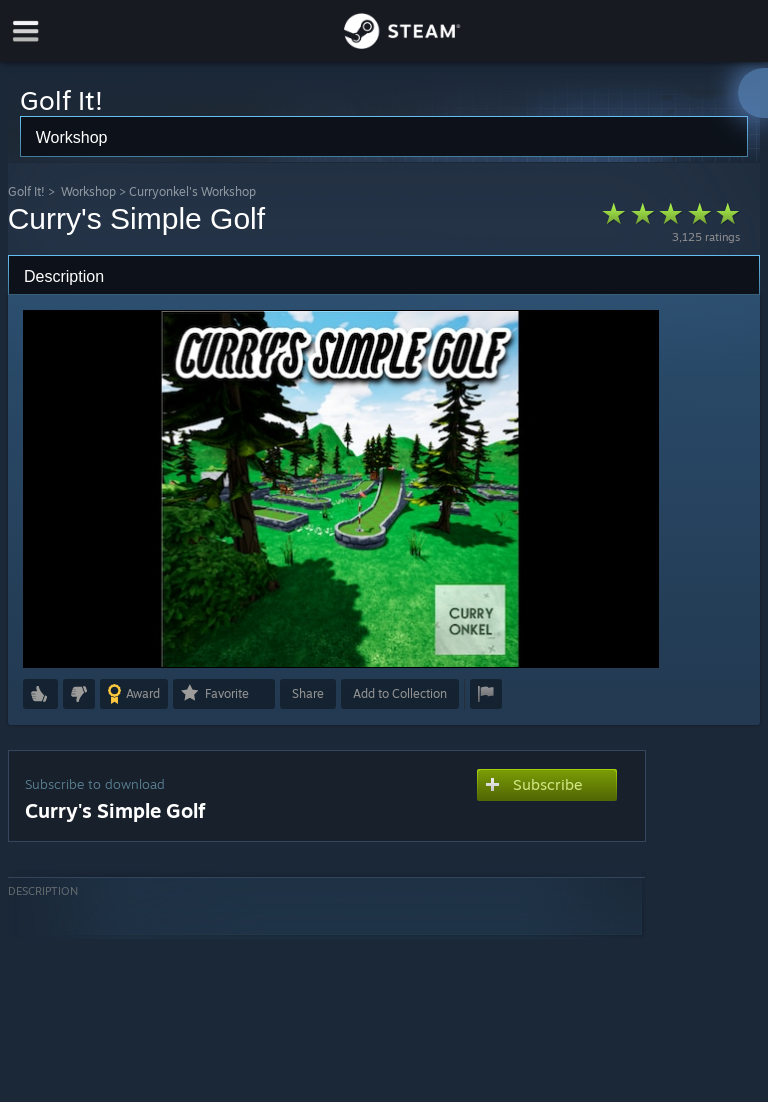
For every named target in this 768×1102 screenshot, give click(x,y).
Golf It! (26, 191)
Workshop (88, 191)
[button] (40, 694)
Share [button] (308, 693)
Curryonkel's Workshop (192, 191)
